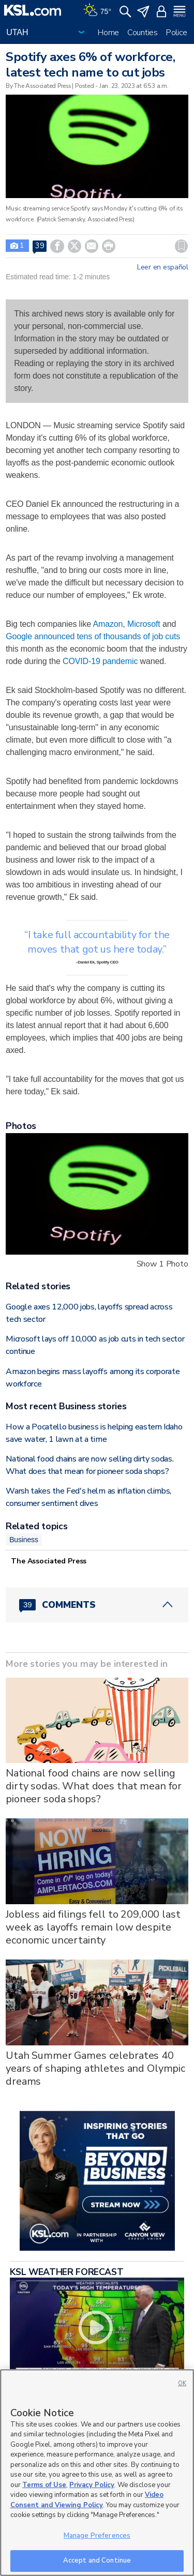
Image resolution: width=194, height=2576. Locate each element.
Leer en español (162, 267)
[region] (97, 2472)
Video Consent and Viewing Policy (86, 2500)
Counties (142, 32)
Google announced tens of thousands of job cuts (93, 636)
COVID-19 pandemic (100, 661)
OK (182, 2383)
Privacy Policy (91, 2485)
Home (108, 32)
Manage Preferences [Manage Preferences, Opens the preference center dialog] (97, 2535)
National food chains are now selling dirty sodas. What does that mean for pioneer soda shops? (94, 1786)
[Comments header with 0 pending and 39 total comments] (97, 1604)
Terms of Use (44, 2485)
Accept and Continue (97, 2560)
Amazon (108, 624)
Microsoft (143, 624)
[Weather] (97, 10)
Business (23, 1539)
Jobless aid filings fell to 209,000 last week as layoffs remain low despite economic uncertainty (93, 1927)
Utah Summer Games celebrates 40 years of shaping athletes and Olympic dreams (95, 2068)
